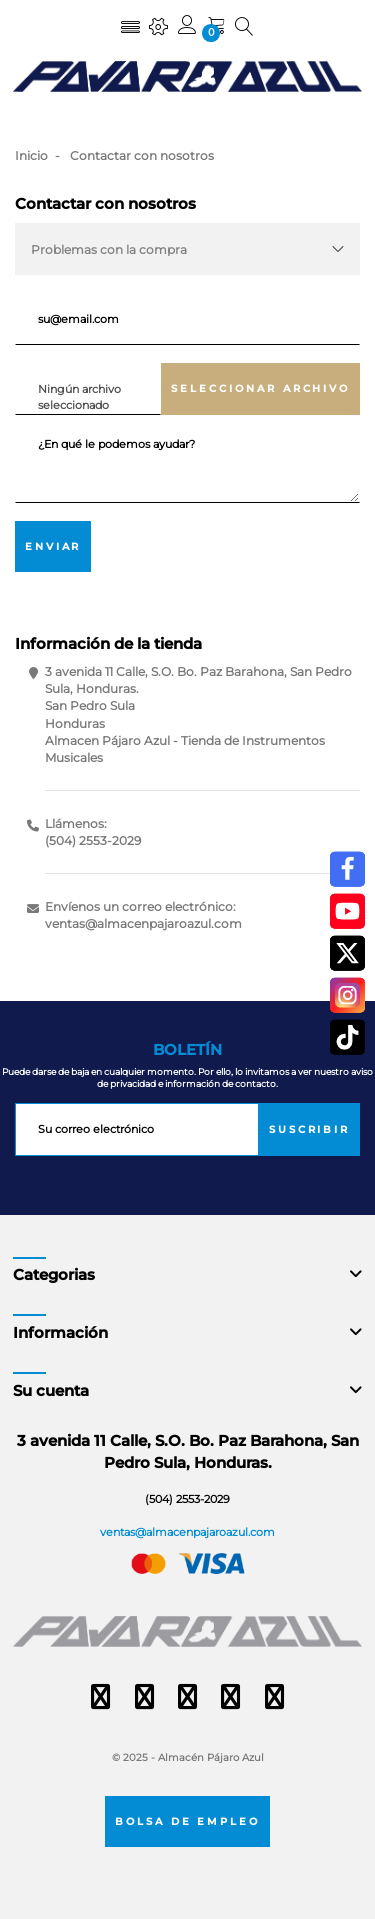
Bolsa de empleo (188, 1821)
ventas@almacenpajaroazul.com (143, 923)
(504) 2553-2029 (93, 840)
